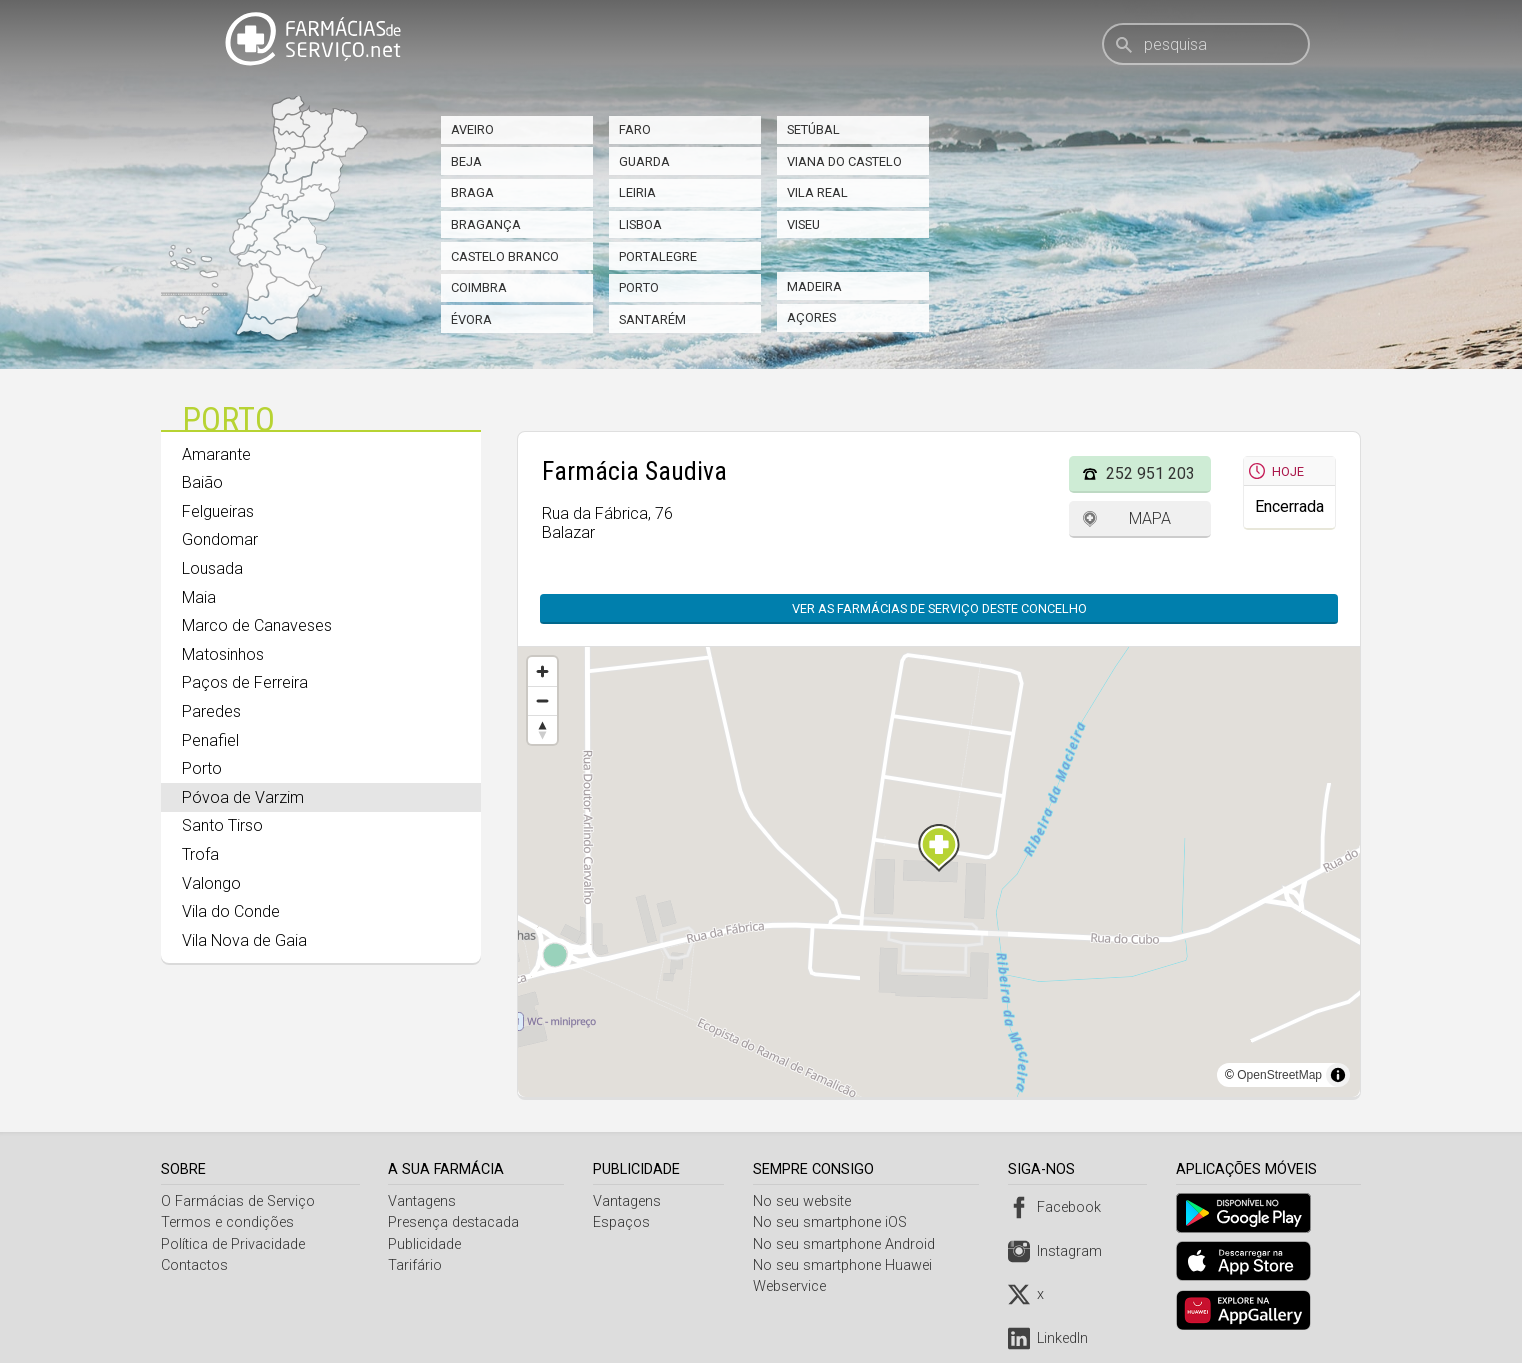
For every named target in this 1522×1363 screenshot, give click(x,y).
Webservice (793, 1286)
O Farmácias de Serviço (238, 1201)
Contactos (194, 1265)
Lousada (212, 568)
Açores (811, 317)
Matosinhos (223, 654)
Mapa (1150, 518)
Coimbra (479, 287)
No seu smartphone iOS (834, 1222)
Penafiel (210, 740)
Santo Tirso (222, 825)
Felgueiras (218, 511)
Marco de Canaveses (257, 625)
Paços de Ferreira (245, 682)
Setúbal (813, 129)
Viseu (803, 224)
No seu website (806, 1201)
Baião (202, 482)
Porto (639, 287)
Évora (471, 319)
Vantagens (424, 1201)
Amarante (216, 454)
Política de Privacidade (233, 1244)
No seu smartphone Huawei (846, 1265)
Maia (199, 597)
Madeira (814, 286)
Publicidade (426, 1244)
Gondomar (220, 539)
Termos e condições (227, 1222)
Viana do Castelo (844, 161)
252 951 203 (1150, 473)
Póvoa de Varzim (243, 797)
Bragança (486, 224)
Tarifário (417, 1265)
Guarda (644, 161)
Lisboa (640, 224)
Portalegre (658, 256)
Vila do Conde (231, 911)
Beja (466, 161)
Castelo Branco (505, 256)
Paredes (211, 711)
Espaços (623, 1222)
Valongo (211, 883)
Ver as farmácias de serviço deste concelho (939, 608)
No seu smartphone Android (848, 1244)
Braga (472, 192)
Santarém (652, 319)
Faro (635, 129)
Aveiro (472, 129)
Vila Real (817, 192)
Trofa (200, 854)
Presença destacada (455, 1222)
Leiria (637, 192)
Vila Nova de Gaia (244, 940)
